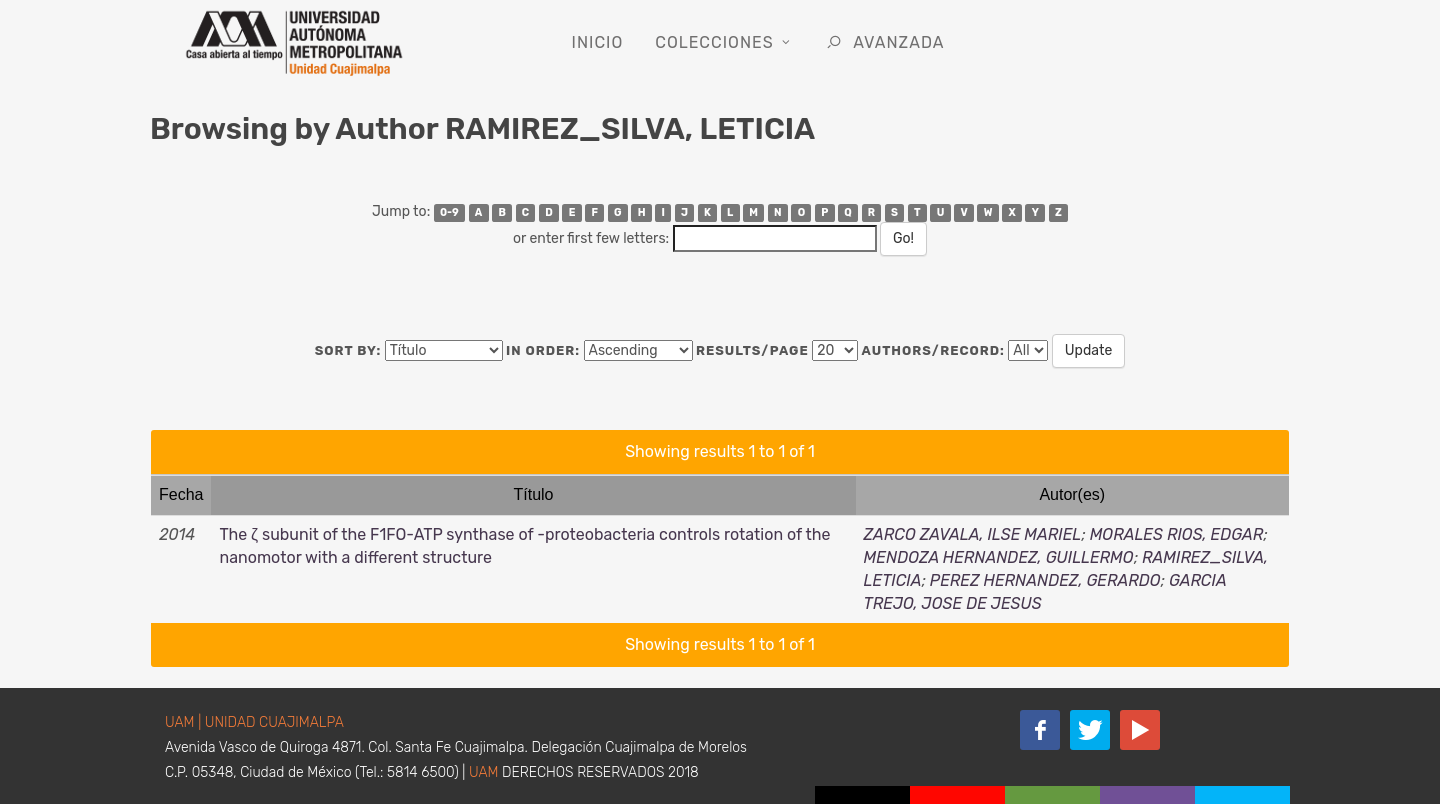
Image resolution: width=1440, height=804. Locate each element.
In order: (543, 350)
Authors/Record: (933, 350)
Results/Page (752, 350)
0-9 (449, 212)
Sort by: (348, 350)
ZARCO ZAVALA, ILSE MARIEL (973, 534)
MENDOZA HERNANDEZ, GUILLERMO (999, 557)
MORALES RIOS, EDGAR (1177, 534)
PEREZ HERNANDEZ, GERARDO (1045, 580)
